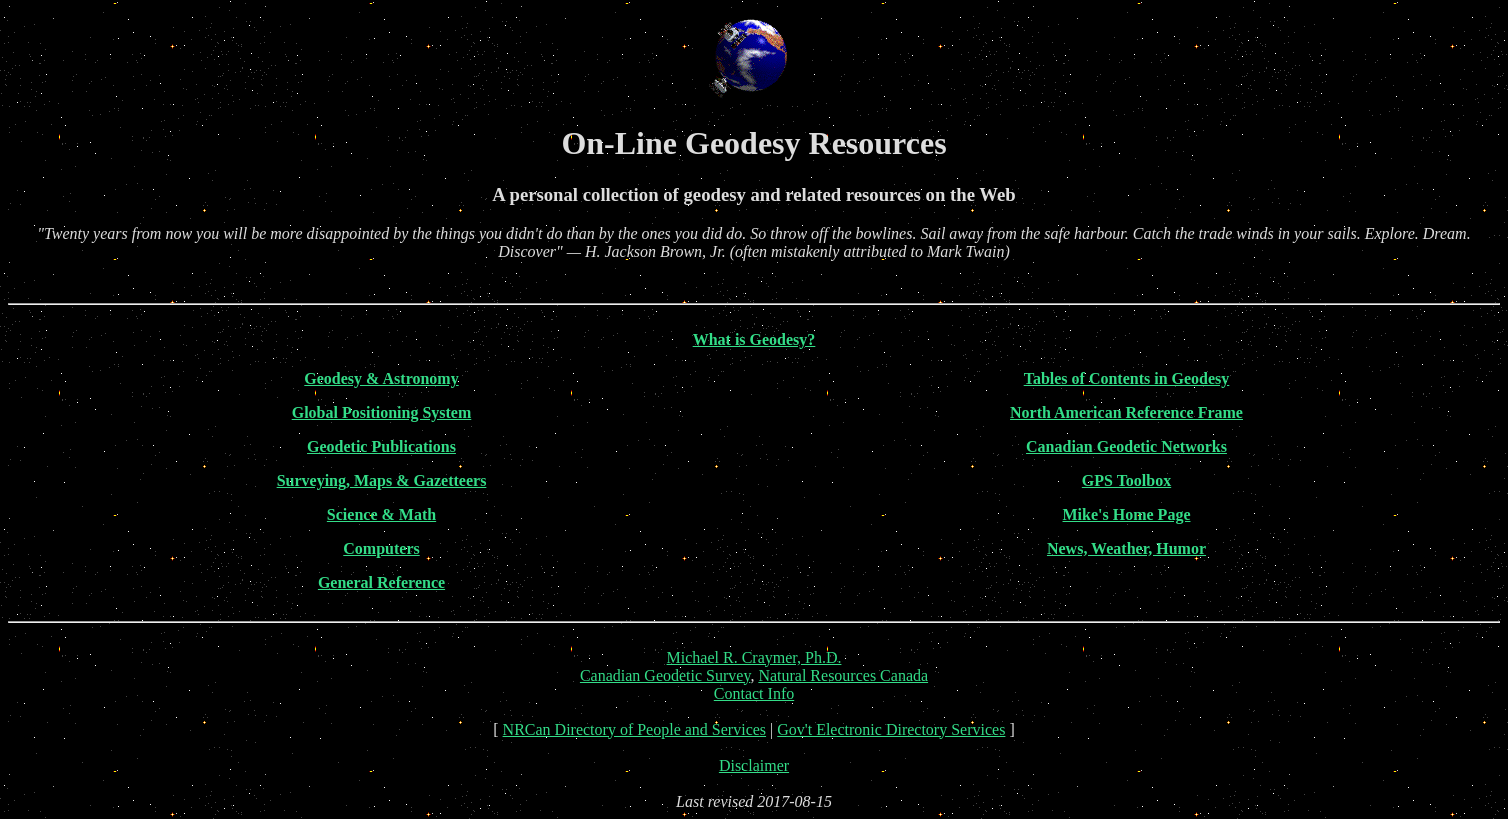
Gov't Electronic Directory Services (891, 729)
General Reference (381, 582)
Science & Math (381, 514)
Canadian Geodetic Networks (1126, 446)
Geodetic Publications (381, 446)
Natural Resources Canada (843, 675)
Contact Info (754, 693)
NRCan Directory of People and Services (634, 729)
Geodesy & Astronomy (381, 378)
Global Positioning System (382, 412)
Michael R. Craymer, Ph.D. (754, 657)
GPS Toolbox (1126, 480)
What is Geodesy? (754, 339)
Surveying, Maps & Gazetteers (382, 480)
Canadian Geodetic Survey (665, 675)
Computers (381, 548)
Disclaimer (754, 765)
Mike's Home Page (1127, 514)
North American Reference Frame (1126, 412)
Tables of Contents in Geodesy (1127, 378)
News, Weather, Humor (1126, 548)
